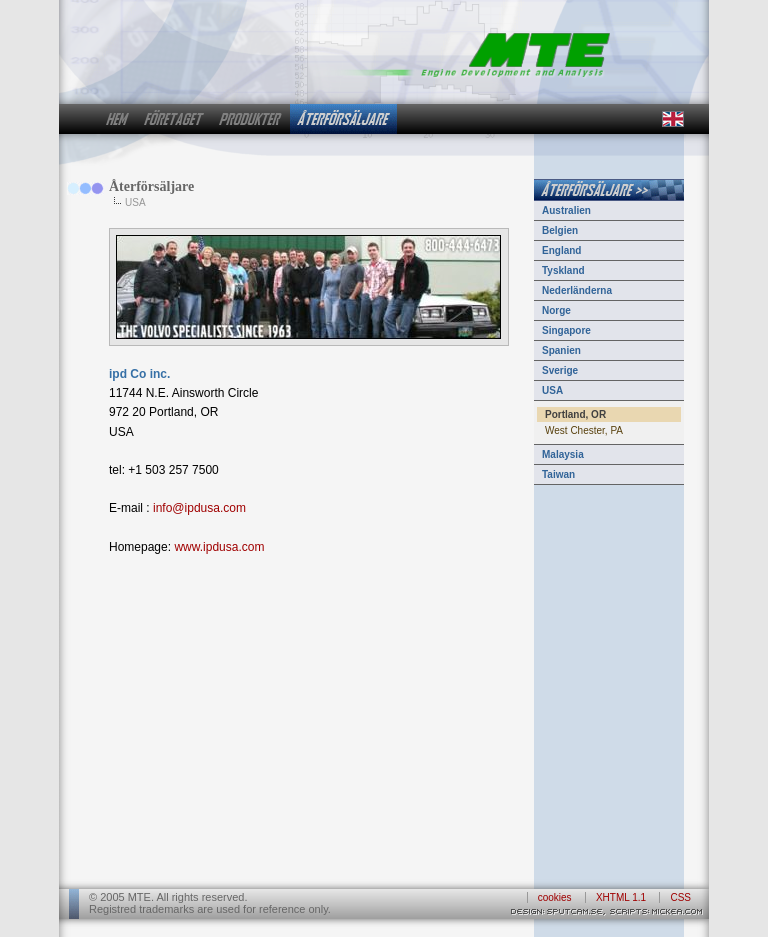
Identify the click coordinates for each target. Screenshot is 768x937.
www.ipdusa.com (219, 547)
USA (552, 390)
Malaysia (563, 454)
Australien (566, 210)
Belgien (560, 230)
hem (117, 119)
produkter (250, 119)
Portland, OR (575, 414)
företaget (174, 119)
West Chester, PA (584, 430)
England (561, 250)
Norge (556, 310)
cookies (555, 897)
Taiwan (558, 474)
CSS (680, 897)
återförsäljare (343, 119)
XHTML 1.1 (621, 897)
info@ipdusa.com (199, 508)
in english (672, 119)
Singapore (566, 330)
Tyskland (563, 270)
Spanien (561, 350)
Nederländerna (577, 290)
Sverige (560, 370)
